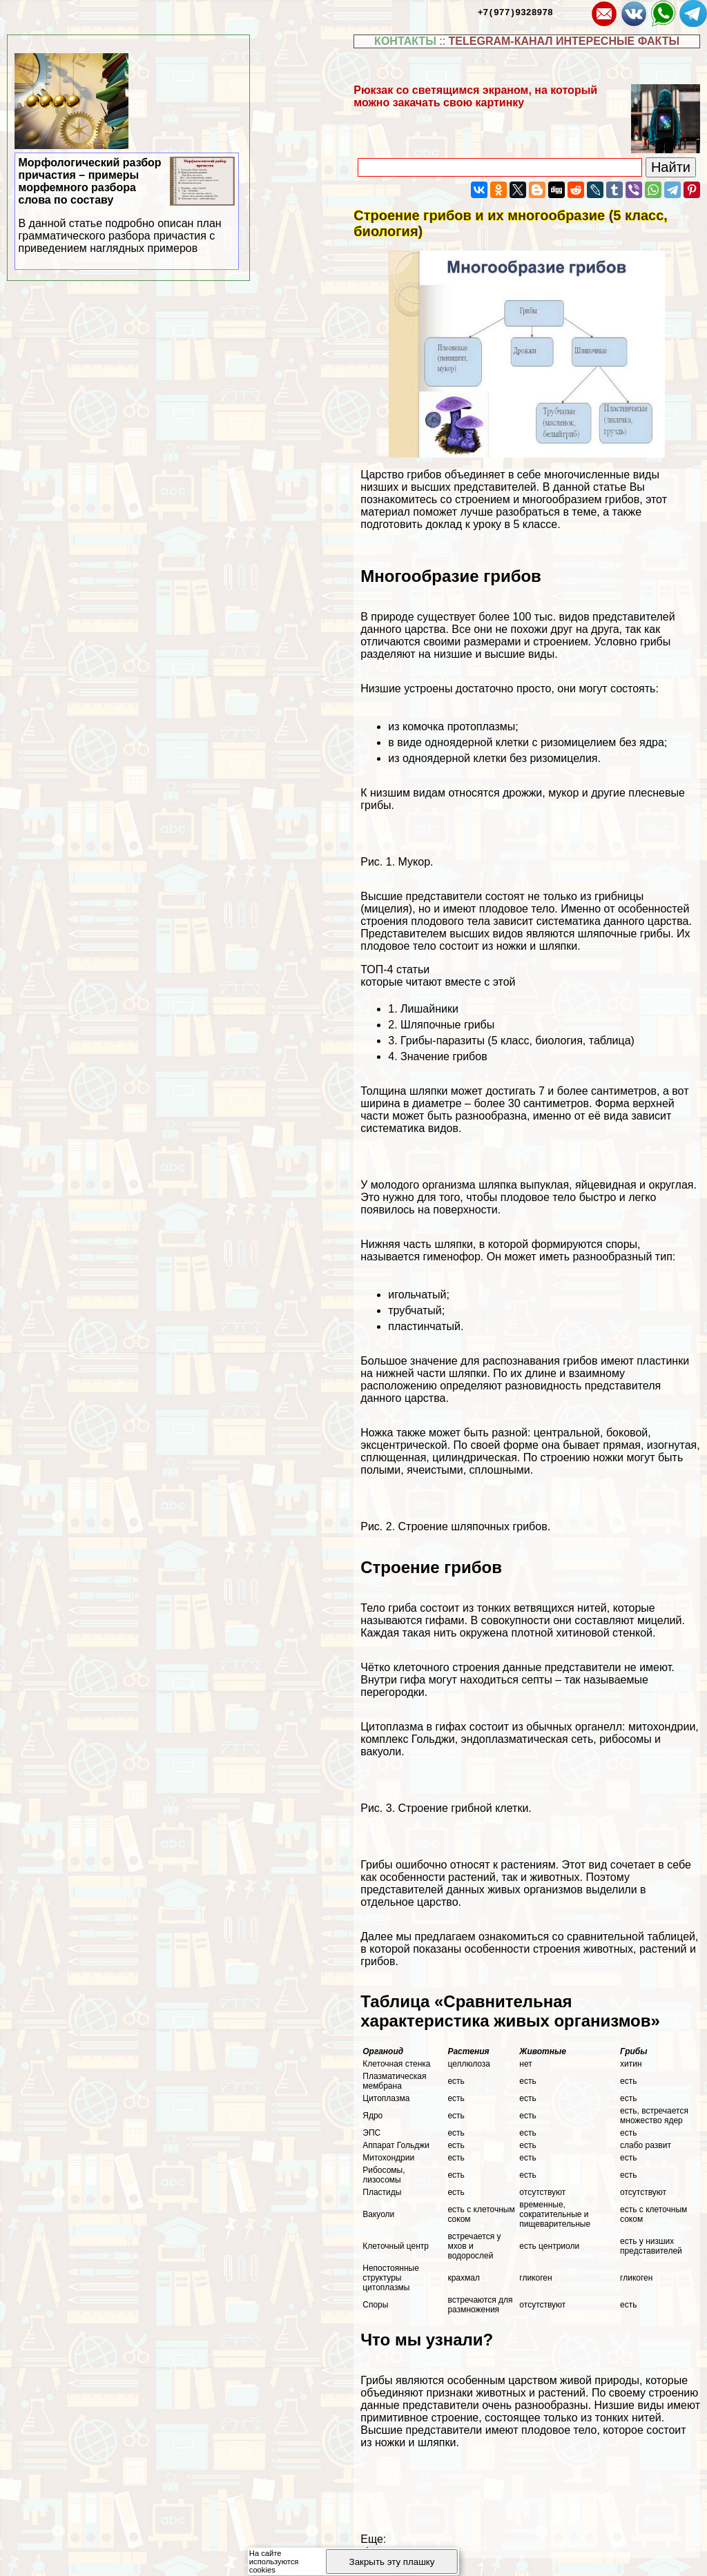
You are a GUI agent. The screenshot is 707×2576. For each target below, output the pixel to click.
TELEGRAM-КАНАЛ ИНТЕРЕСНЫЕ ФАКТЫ (564, 41)
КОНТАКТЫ (405, 41)
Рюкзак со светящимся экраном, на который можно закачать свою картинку (475, 96)
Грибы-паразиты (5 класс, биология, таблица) (517, 1040)
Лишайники (429, 1009)
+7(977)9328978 (515, 12)
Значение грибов (443, 1056)
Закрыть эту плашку (392, 2562)
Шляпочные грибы (447, 1025)
